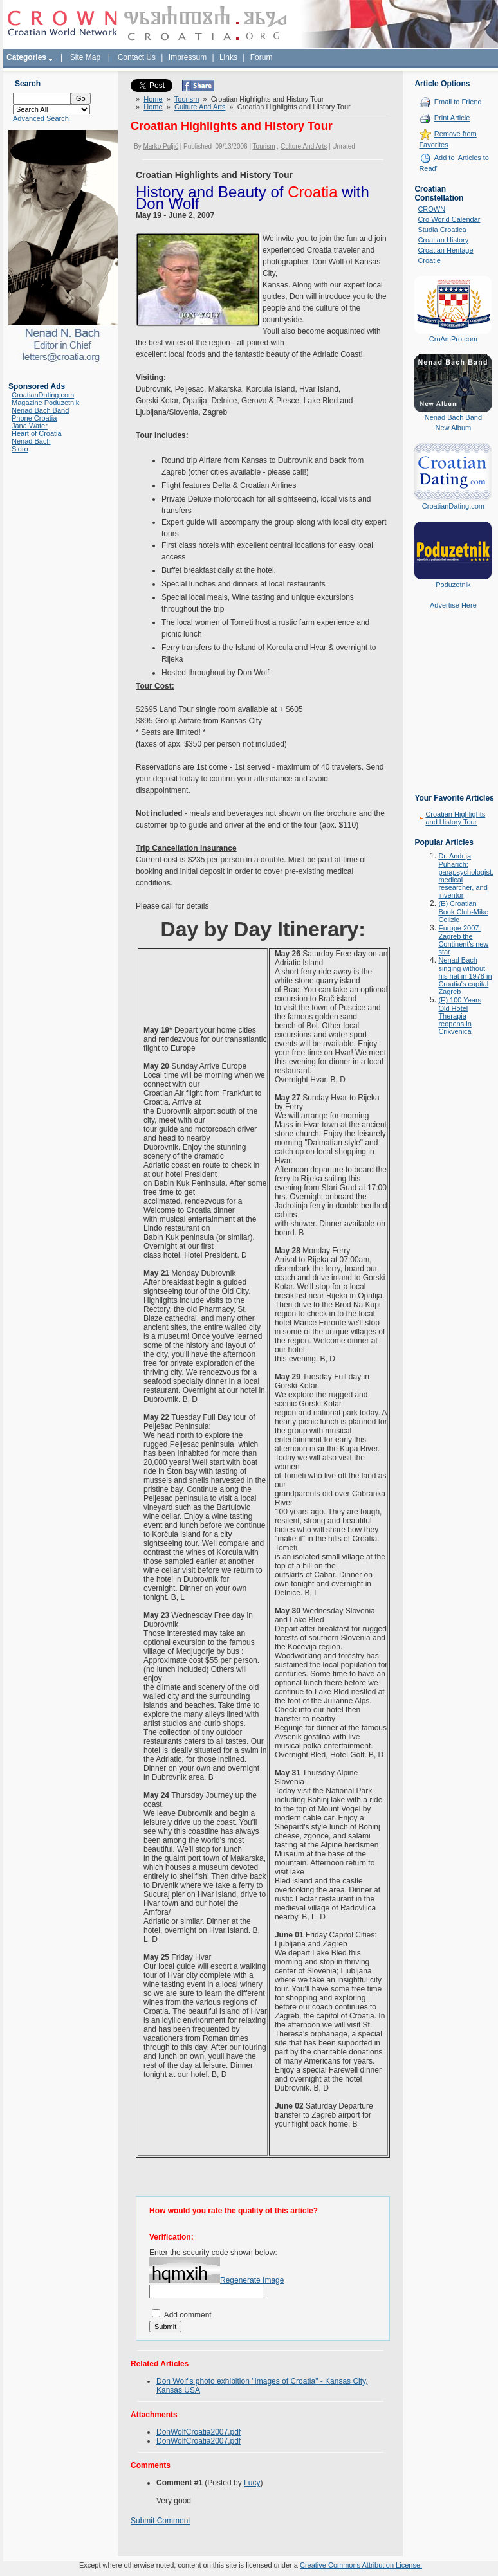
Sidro (20, 449)
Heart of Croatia (37, 433)
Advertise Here (453, 605)
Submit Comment (160, 2520)
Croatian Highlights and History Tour (455, 818)
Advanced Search (41, 118)
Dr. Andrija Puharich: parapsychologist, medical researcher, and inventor (465, 875)
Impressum (188, 57)
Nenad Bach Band (40, 410)
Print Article (452, 118)
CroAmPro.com (453, 339)
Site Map (85, 57)
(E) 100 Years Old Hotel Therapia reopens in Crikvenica (459, 1015)
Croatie (429, 260)
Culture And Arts (200, 107)
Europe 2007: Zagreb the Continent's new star (463, 940)
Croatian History (443, 240)
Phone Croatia (34, 418)
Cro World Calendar (449, 219)
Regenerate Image (252, 2280)
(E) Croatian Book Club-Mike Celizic (463, 911)
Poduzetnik (453, 584)
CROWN (431, 209)
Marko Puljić (160, 146)
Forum (261, 57)
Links (228, 57)
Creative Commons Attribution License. (361, 2565)
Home (152, 99)
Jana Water (30, 426)
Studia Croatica (442, 229)
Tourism (186, 99)
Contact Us (137, 57)
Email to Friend (458, 101)
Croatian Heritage (445, 250)
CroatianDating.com (43, 395)
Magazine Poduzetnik (45, 402)
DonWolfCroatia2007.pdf (198, 2431)
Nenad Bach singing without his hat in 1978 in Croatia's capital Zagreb (465, 975)
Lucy (252, 2482)
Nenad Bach (31, 441)
